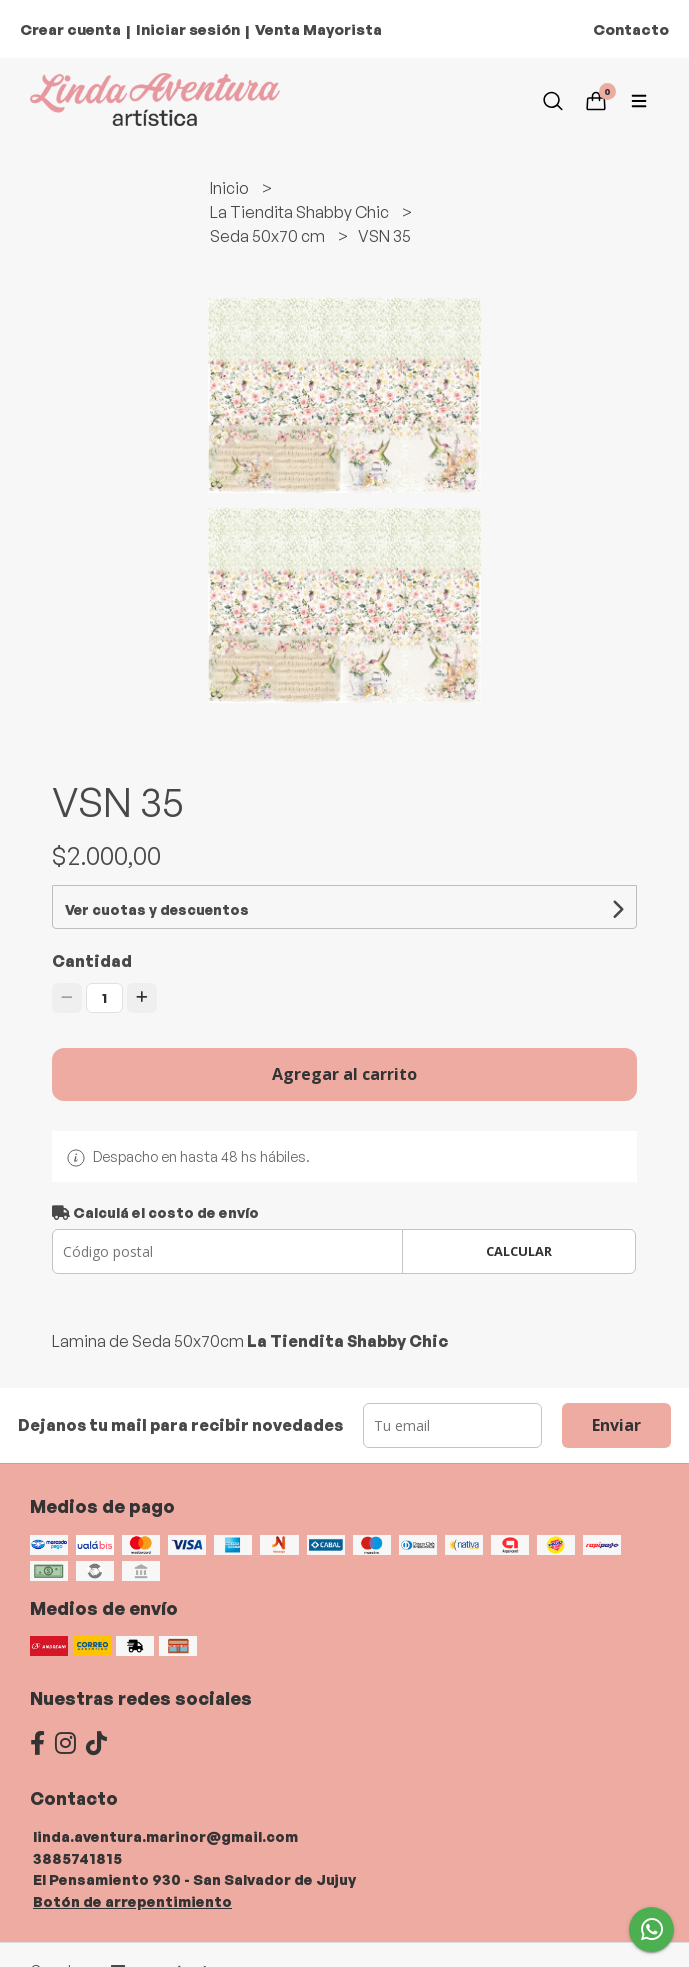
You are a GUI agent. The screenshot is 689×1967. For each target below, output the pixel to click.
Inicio (231, 188)
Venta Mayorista (318, 29)
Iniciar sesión (188, 29)
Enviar (616, 1425)
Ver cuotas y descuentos (157, 909)
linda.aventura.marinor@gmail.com (165, 1836)
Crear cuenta (70, 29)
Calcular (519, 1251)
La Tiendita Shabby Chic (301, 212)
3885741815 (77, 1858)
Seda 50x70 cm (269, 236)
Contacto (631, 29)
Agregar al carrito (344, 1074)
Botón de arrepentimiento (132, 1901)
